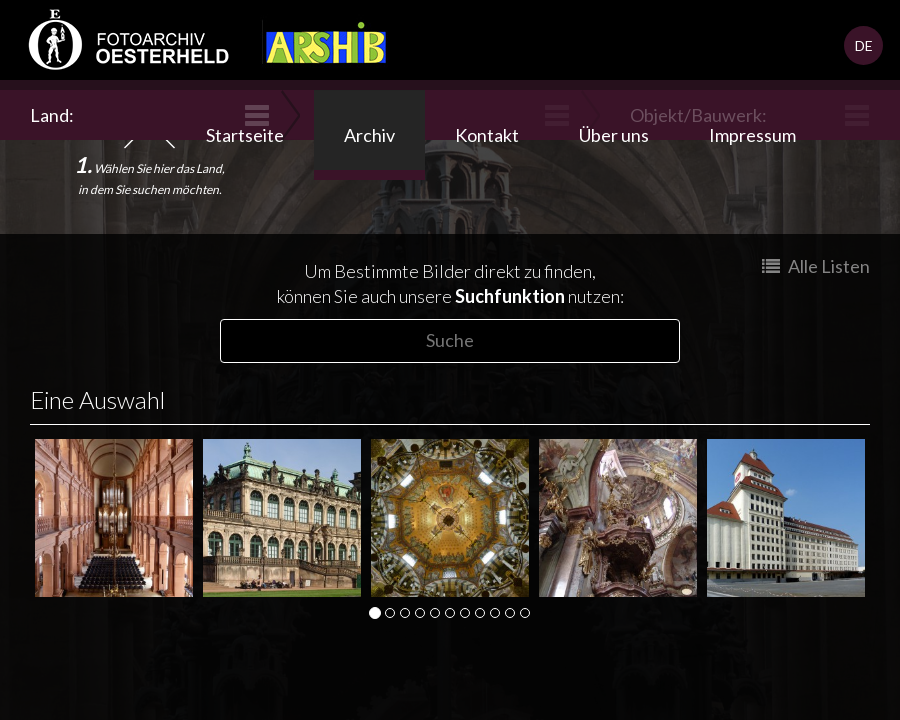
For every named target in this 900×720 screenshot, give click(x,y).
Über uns (614, 135)
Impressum (752, 135)
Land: (54, 115)
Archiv (369, 135)
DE (864, 45)
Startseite (245, 135)
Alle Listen (816, 266)
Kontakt (487, 135)
